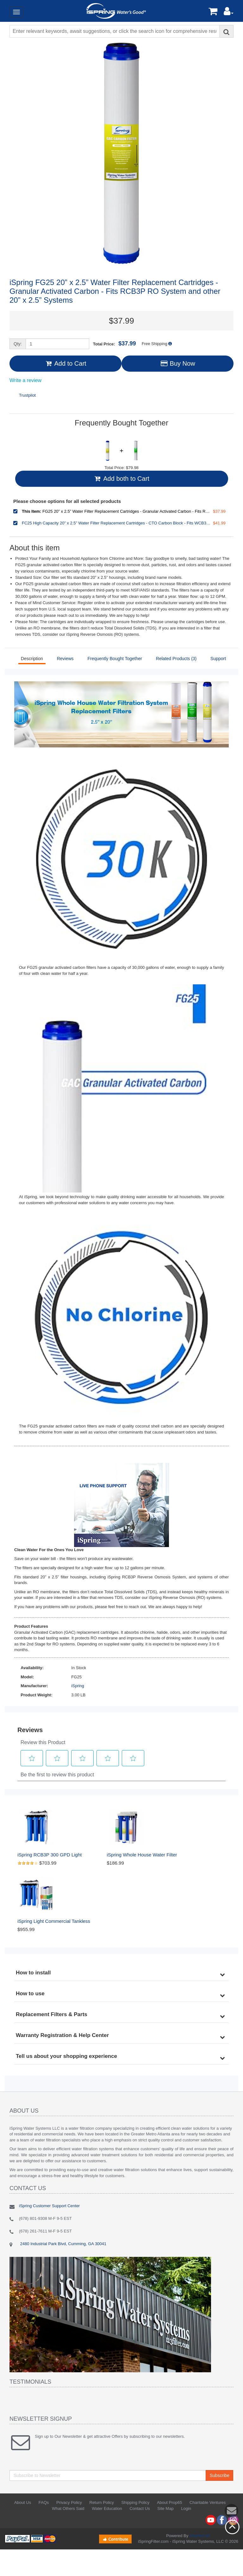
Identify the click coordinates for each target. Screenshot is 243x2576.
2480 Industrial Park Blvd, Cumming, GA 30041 (62, 2243)
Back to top (232, 2527)
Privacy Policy (69, 2502)
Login (186, 2508)
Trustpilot (27, 395)
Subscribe (219, 2475)
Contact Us (139, 2508)
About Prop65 (169, 2502)
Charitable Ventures (208, 2502)
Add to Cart (65, 363)
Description (32, 658)
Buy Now (177, 363)
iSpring (77, 1685)
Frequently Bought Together (114, 658)
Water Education (107, 2508)
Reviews (65, 658)
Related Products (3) (176, 658)
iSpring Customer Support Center (49, 2205)
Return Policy (102, 2502)
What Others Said (68, 2508)
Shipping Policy (135, 2502)
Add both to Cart (121, 478)
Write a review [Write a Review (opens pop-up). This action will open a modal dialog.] (25, 380)
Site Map (165, 2508)
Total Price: (114, 343)
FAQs (44, 2502)
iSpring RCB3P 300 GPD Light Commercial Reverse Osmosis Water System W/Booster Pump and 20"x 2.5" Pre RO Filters (59, 1855)
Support (218, 658)
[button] (229, 12)
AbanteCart (199, 2535)
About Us (22, 2502)
